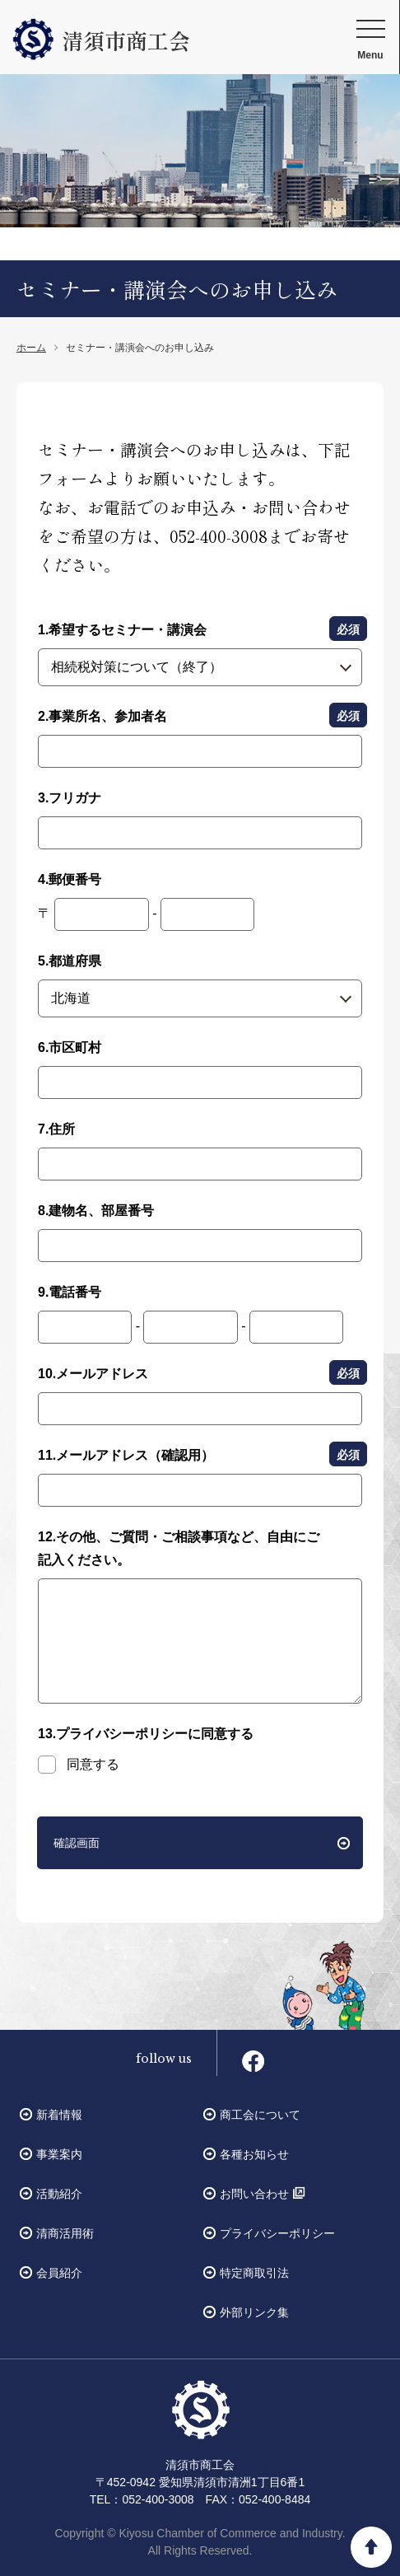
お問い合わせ (254, 2193)
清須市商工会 (101, 39)
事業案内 (59, 2154)
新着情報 (59, 2114)
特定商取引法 (254, 2272)
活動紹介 (59, 2193)
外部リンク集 (254, 2312)
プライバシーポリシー (277, 2233)
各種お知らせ (254, 2154)
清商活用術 (65, 2233)
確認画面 (76, 1842)
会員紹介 (59, 2272)
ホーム (31, 347)
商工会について (260, 2114)
